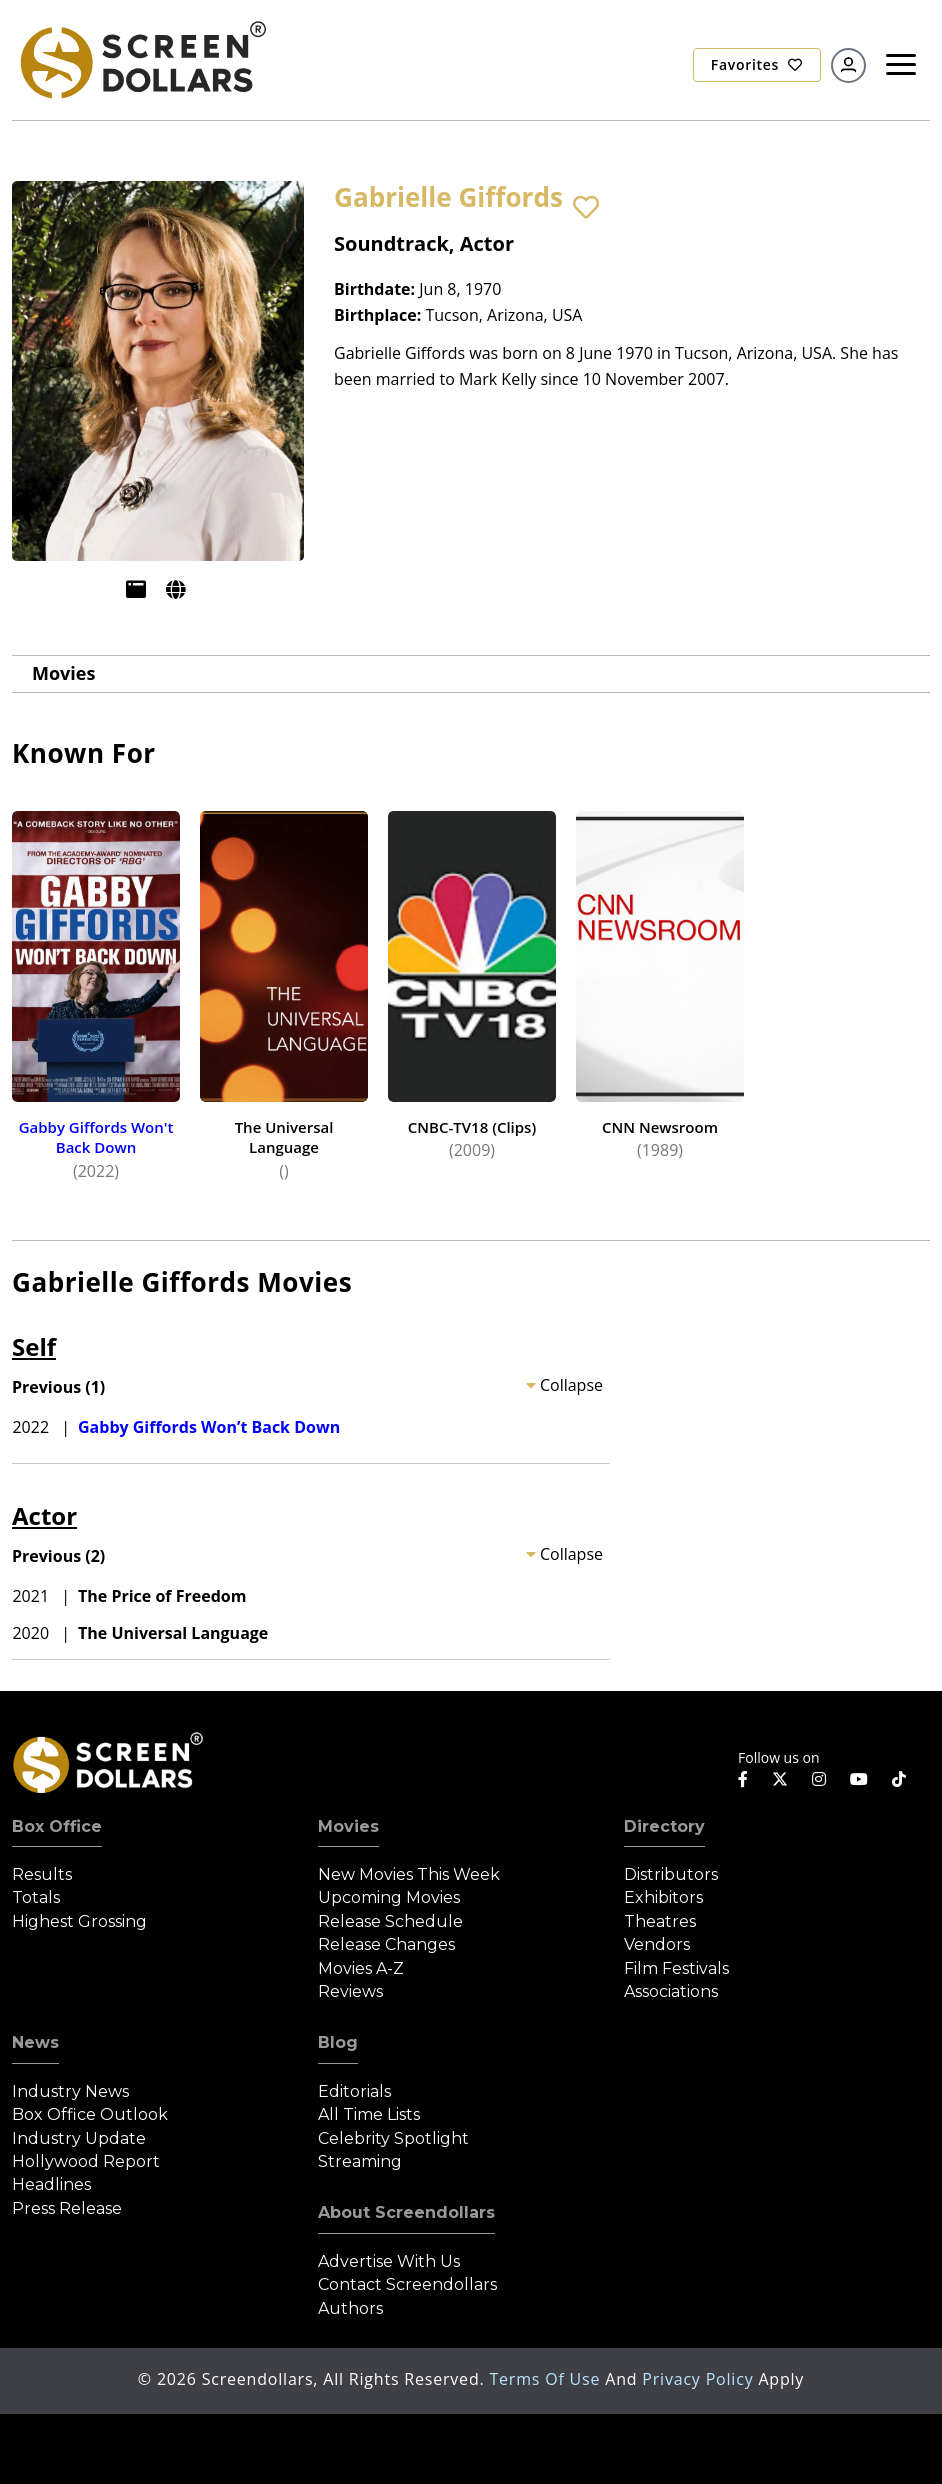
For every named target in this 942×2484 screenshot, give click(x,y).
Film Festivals (676, 1968)
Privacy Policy (700, 2379)
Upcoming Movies (389, 1897)
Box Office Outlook (90, 2114)
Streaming (360, 2161)
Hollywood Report (86, 2161)
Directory (664, 1826)
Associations (671, 1991)
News (35, 2042)
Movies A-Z (361, 1968)
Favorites (757, 64)
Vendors (657, 1944)
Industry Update (79, 2138)
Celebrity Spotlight (393, 2138)
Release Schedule (390, 1921)
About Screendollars (406, 2212)
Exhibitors (663, 1897)
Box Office (57, 1826)
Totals (36, 1897)
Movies (63, 673)
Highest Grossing (79, 1921)
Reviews (350, 1991)
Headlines (51, 2184)
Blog (338, 2042)
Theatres (660, 1921)
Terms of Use (547, 2379)
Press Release (67, 2208)
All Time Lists (369, 2114)
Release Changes (386, 1944)
